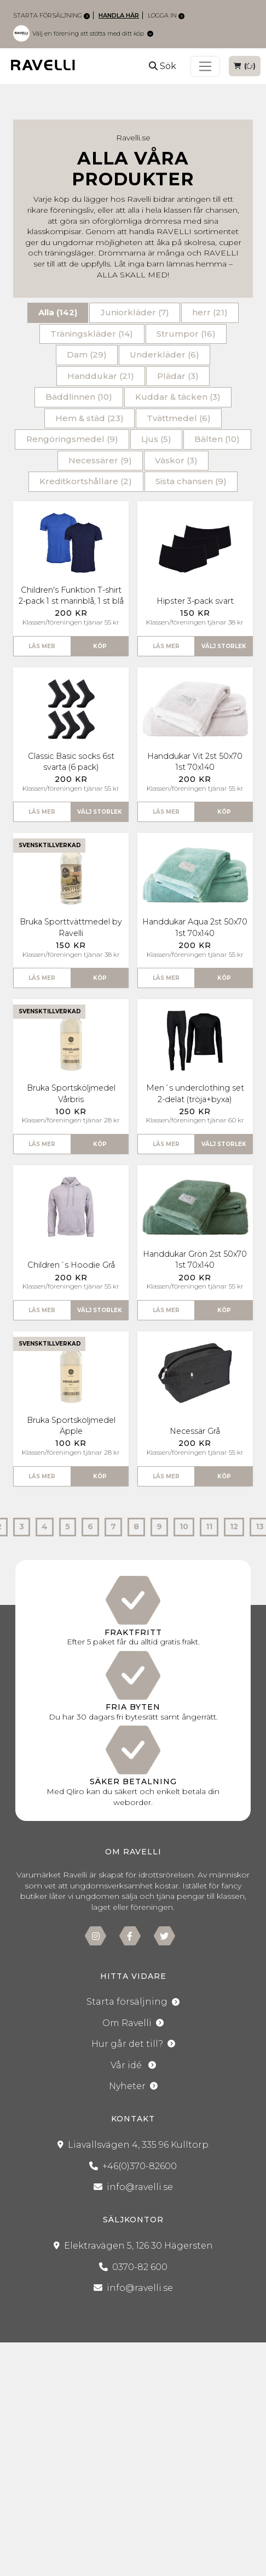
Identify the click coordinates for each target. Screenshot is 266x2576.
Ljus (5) (156, 439)
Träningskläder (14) (91, 333)
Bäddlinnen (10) (78, 396)
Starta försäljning (51, 15)
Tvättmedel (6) (179, 418)
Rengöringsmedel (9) (72, 439)
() (245, 66)
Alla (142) (57, 312)
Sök (162, 66)
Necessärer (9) (100, 460)
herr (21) (210, 312)
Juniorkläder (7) (135, 312)
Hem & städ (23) (89, 418)
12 (234, 1526)
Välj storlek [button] (223, 646)
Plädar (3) (178, 376)
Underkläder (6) (164, 354)
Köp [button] (100, 646)
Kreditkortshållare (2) (85, 481)
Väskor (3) (176, 460)
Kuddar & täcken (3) (178, 396)
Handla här (119, 15)
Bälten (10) (217, 439)
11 (209, 1526)
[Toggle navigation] (205, 66)
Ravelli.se (133, 138)
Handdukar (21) (100, 376)
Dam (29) (87, 354)
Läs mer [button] (41, 646)
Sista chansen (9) (191, 481)
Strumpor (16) (186, 333)
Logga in (166, 15)
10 (184, 1526)
